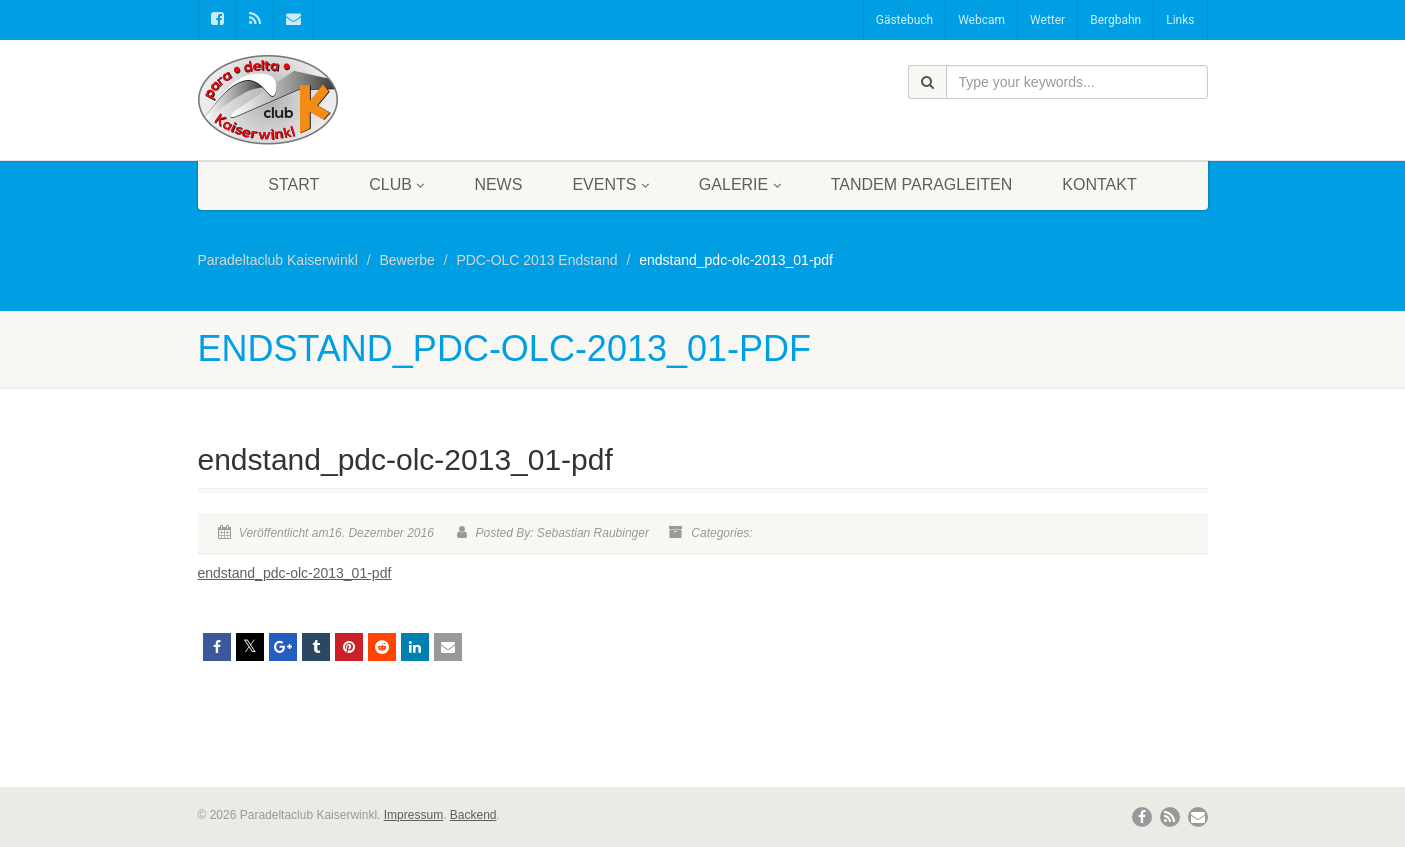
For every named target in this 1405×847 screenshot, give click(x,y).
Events (610, 184)
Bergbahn (1115, 20)
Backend (473, 815)
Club (396, 184)
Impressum (413, 815)
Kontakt (1099, 184)
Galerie (740, 184)
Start (293, 184)
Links (1180, 20)
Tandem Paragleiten (922, 184)
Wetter (1047, 20)
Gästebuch (904, 20)
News (498, 184)
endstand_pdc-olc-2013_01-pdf (295, 573)
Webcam (981, 20)
